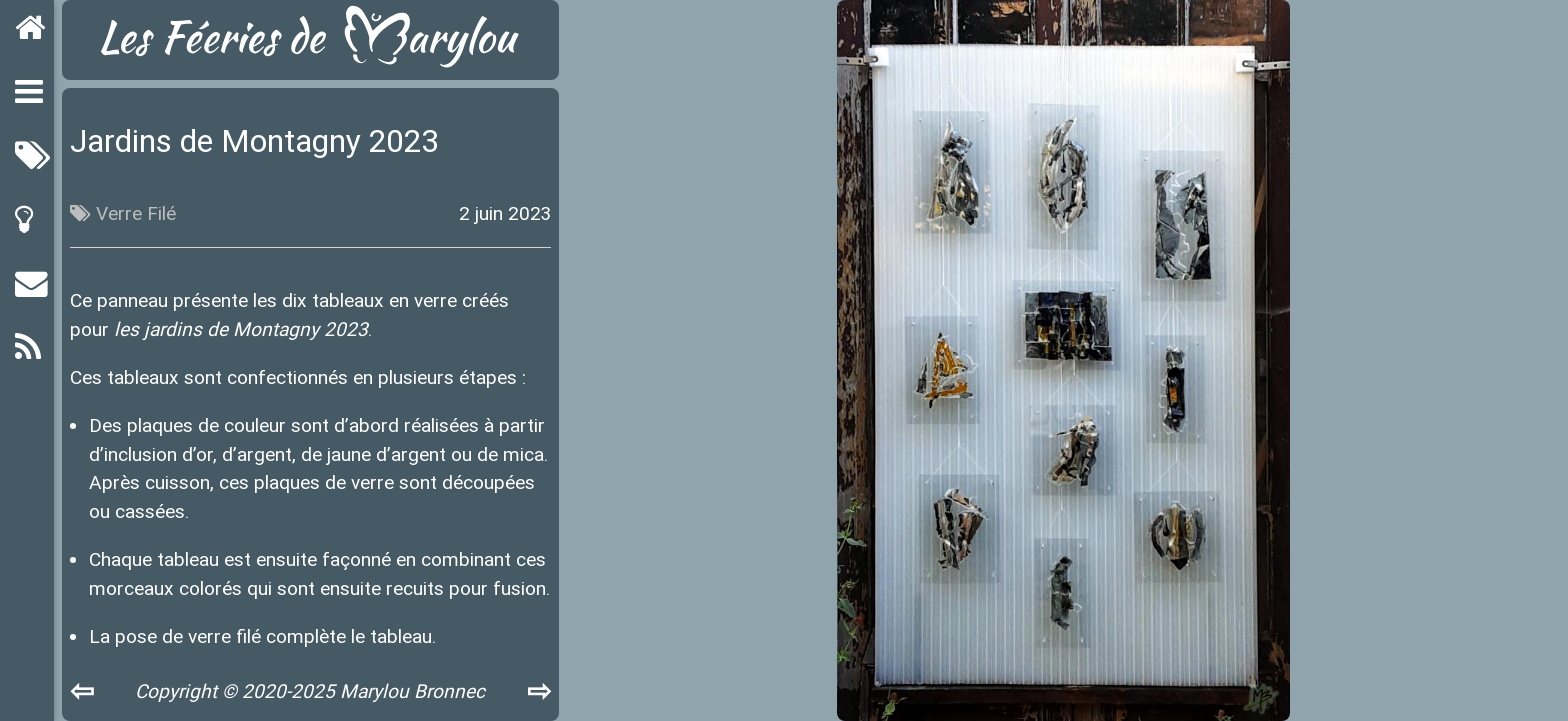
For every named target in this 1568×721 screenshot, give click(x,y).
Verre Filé (136, 213)
